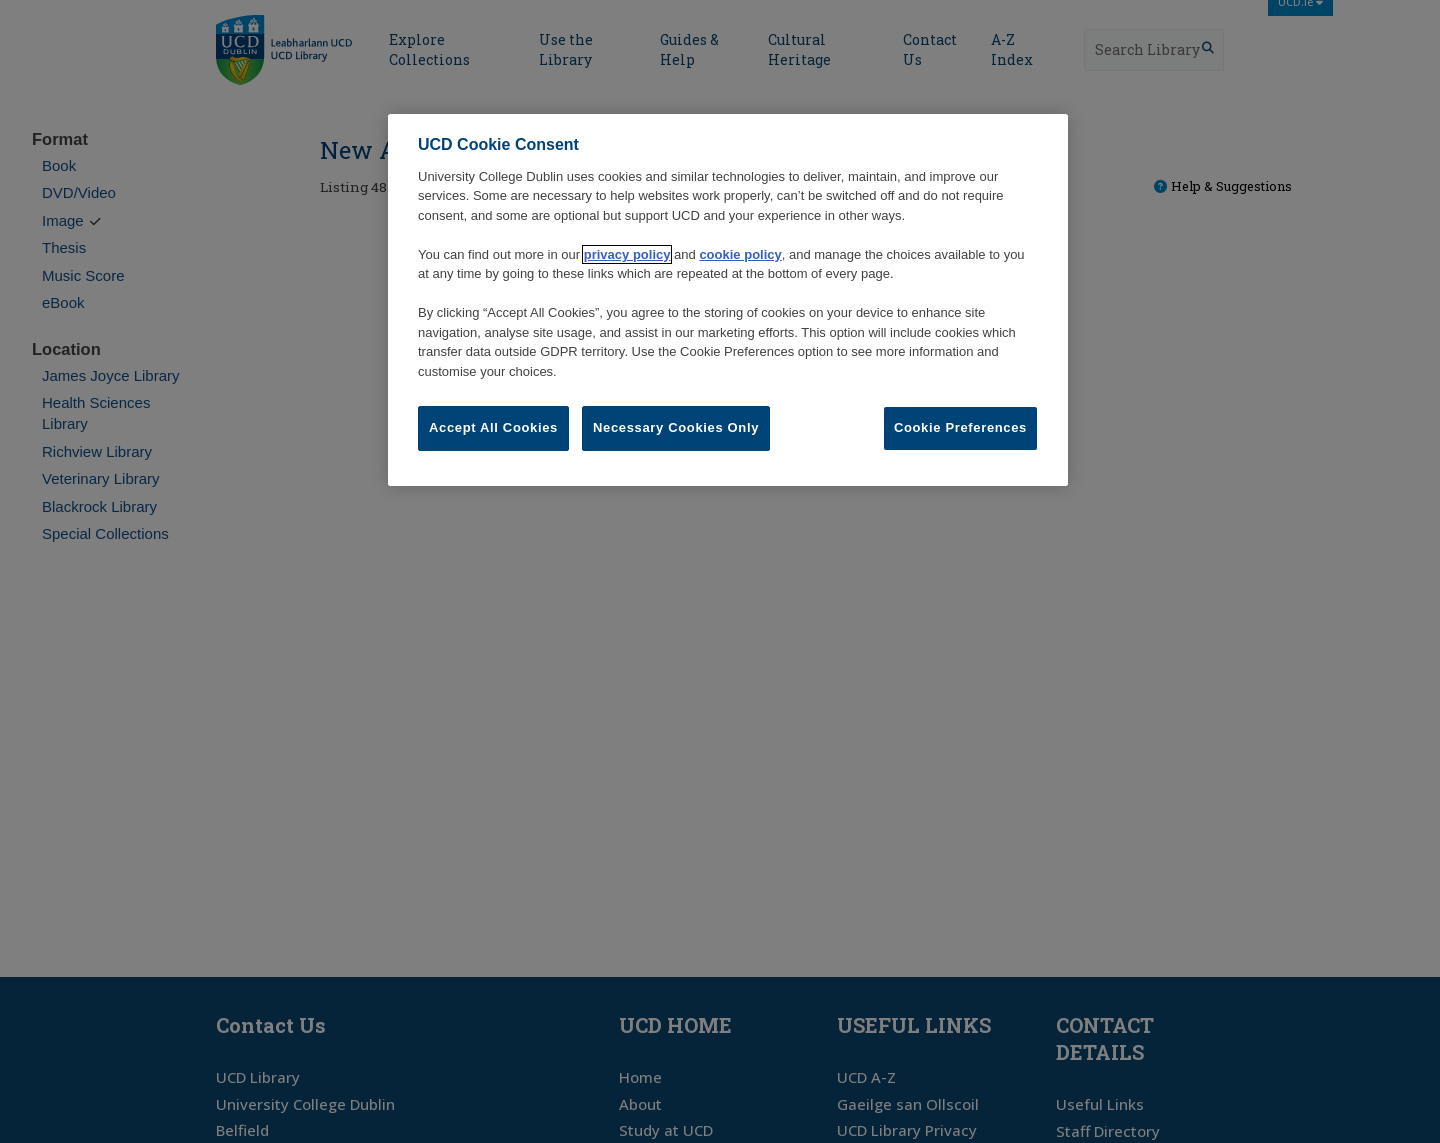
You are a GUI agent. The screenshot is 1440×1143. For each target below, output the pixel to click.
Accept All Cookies (493, 427)
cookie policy (740, 254)
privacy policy (627, 254)
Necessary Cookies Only (676, 427)
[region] (728, 299)
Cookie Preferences (960, 427)
